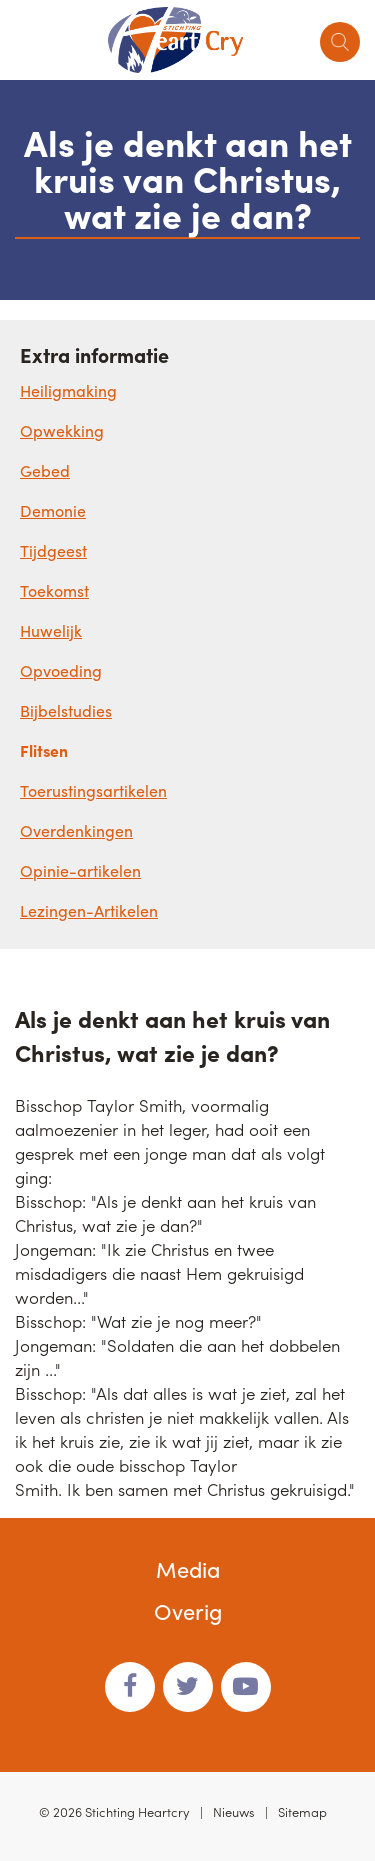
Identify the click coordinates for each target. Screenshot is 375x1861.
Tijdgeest (53, 550)
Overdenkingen (76, 830)
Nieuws (234, 1811)
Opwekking (62, 430)
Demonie (53, 510)
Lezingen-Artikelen (89, 910)
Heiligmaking (68, 390)
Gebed (45, 470)
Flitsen (44, 750)
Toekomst (54, 590)
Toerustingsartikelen (93, 790)
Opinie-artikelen (80, 870)
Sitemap (302, 1811)
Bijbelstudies (66, 710)
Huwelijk (51, 630)
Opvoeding (61, 670)
